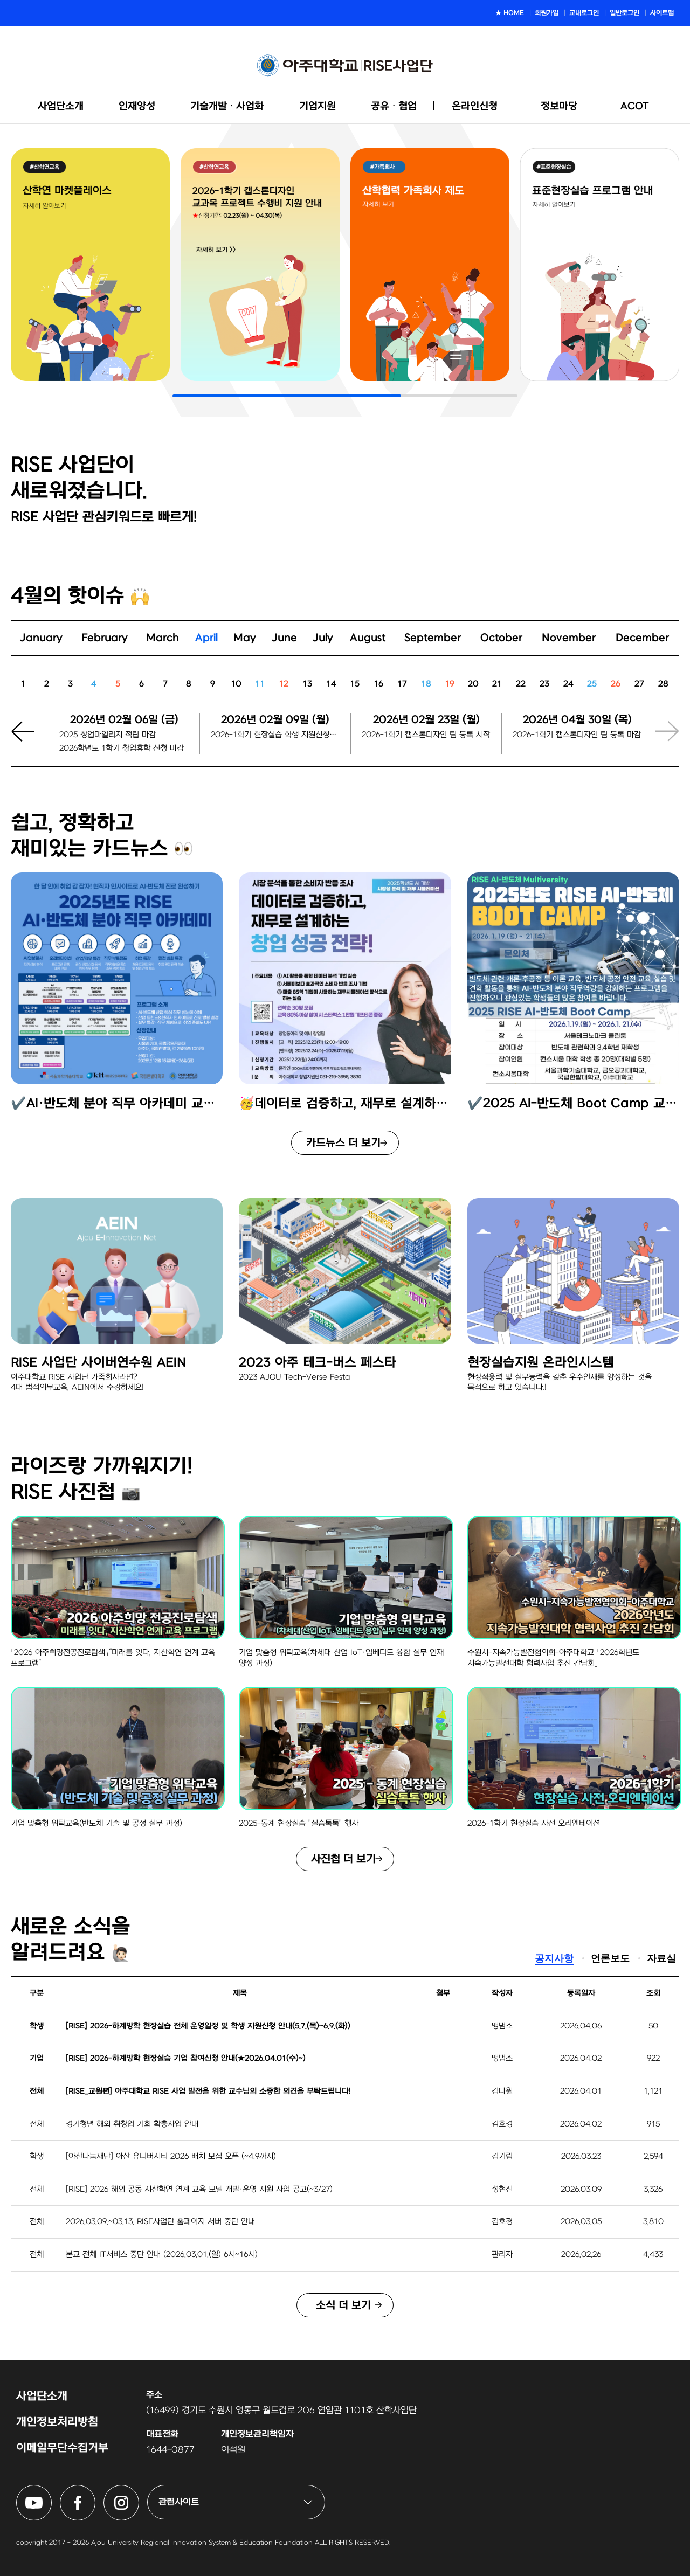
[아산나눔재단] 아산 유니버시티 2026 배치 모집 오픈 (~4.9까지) (171, 2156)
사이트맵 (662, 13)
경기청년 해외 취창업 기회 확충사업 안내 (132, 2124)
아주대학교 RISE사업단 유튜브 (51, 2491)
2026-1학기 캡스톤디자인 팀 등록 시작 (426, 734)
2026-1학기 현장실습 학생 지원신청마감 (275, 734)
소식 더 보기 (343, 2305)
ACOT (634, 106)
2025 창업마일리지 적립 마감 (107, 734)
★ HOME (509, 13)
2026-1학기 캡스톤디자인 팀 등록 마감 (577, 734)
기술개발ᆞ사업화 (227, 106)
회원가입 (546, 13)
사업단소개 (61, 106)
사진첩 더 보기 (343, 1859)
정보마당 (559, 106)
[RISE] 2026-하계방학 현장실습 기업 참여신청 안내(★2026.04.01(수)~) (186, 2058)
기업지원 (317, 106)
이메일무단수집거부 (62, 2448)
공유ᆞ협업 (394, 106)
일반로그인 (624, 13)
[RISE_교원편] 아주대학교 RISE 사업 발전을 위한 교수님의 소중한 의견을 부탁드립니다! (208, 2091)
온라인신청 (475, 106)
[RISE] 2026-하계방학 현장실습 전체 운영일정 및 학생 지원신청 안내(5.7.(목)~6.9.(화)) (208, 2026)
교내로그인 (584, 13)
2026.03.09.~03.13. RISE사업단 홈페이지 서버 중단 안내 (160, 2221)
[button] (30, 739)
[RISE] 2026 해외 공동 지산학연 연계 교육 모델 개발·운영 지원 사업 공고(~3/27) (199, 2189)
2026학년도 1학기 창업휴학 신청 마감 (121, 748)
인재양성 (137, 106)
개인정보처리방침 (57, 2422)
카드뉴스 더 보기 (343, 1143)
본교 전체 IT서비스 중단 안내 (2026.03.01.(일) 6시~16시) (162, 2254)
